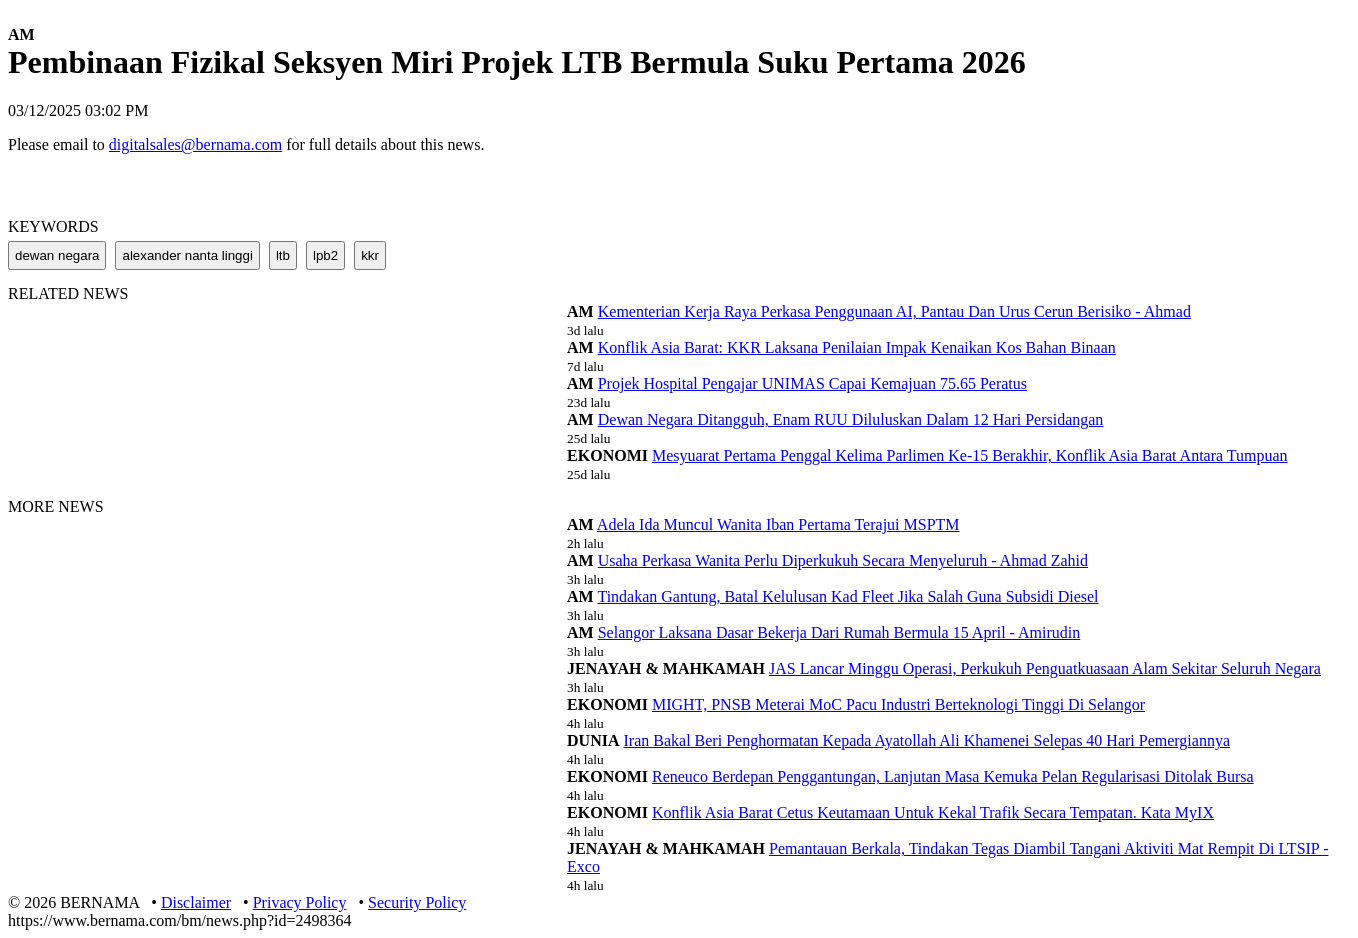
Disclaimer (196, 902)
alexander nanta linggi (187, 255)
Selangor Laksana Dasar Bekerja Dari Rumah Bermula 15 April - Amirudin (839, 632)
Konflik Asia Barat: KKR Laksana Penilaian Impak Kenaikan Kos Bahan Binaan (857, 347)
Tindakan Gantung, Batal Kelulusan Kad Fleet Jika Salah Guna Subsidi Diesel (847, 596)
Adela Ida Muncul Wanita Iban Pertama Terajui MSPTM (778, 524)
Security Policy (417, 902)
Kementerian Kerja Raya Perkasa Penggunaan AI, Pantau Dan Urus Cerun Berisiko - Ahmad (894, 311)
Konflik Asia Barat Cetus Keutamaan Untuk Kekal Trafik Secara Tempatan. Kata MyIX (933, 812)
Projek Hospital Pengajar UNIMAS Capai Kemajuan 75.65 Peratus (812, 383)
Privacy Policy (300, 902)
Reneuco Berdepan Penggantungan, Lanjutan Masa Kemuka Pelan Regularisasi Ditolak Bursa (953, 776)
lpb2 (325, 255)
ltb (283, 255)
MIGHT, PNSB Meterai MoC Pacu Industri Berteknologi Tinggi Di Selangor (898, 704)
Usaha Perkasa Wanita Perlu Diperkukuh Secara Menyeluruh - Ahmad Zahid (843, 560)
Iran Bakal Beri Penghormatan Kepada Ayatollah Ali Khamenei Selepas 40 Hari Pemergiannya (927, 740)
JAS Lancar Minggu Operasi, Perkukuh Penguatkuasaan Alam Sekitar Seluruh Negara (1045, 668)
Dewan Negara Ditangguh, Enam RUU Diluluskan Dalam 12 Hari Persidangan (851, 419)
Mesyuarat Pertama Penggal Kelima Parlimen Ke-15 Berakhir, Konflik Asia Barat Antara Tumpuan (970, 455)
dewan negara (57, 255)
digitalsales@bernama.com (195, 144)
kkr (370, 255)
